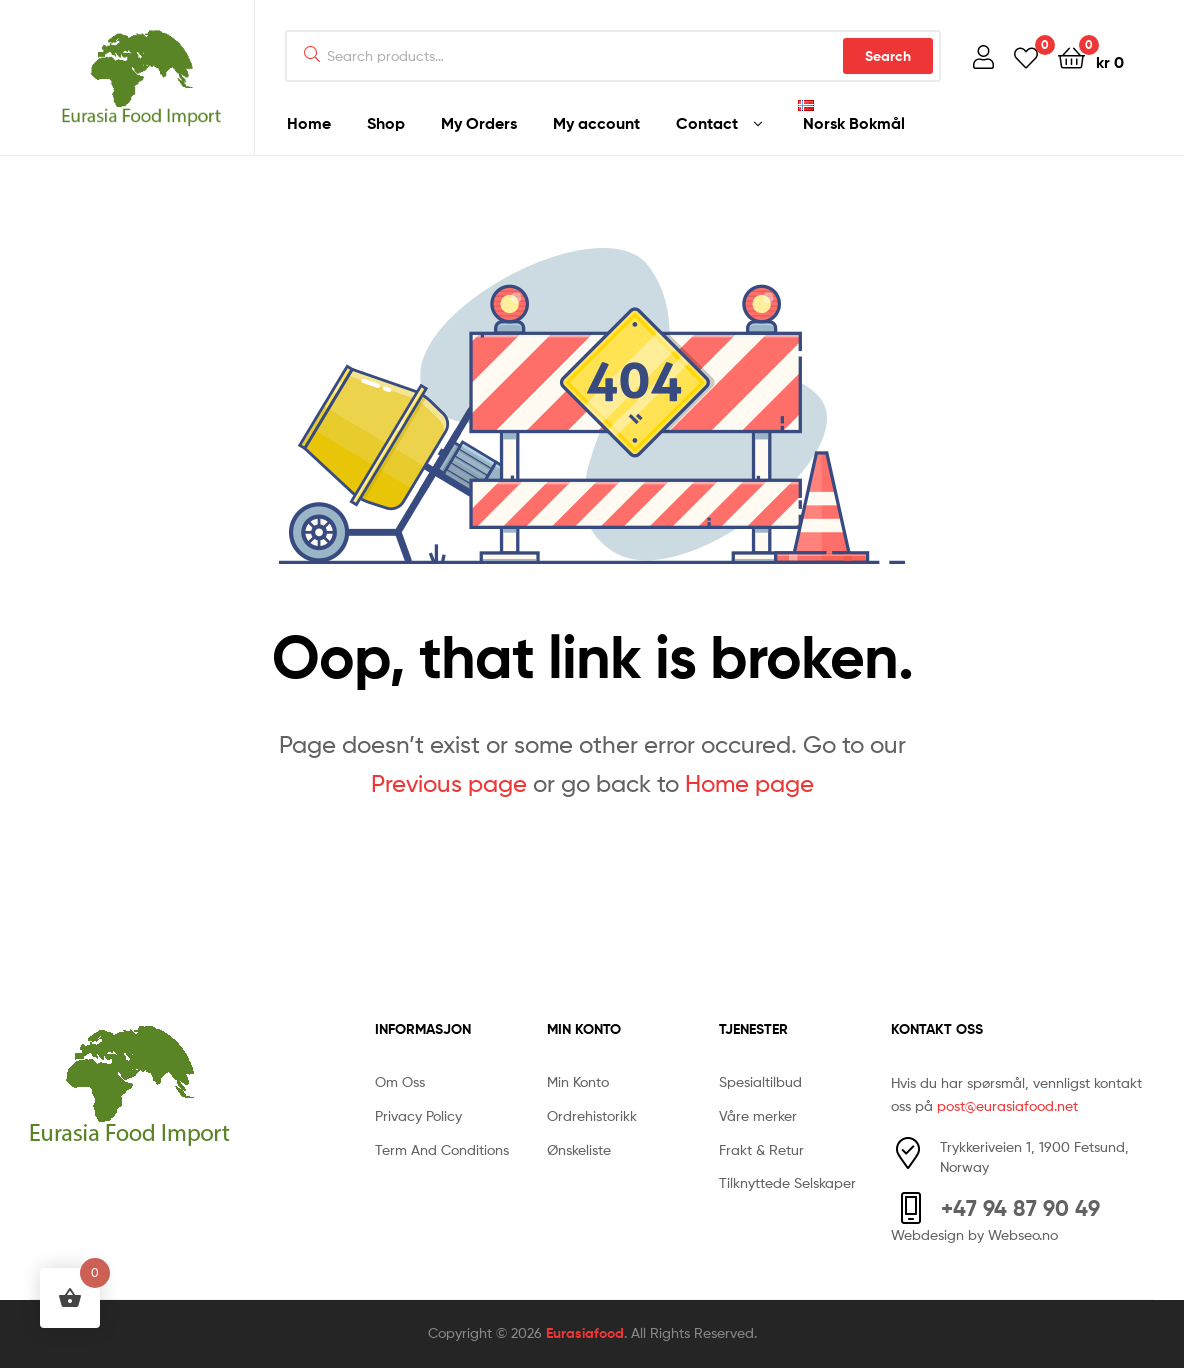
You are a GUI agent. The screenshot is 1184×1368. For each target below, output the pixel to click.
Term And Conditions (442, 1149)
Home (309, 123)
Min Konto (578, 1081)
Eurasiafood (585, 1333)
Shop (386, 123)
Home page (749, 783)
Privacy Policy (418, 1115)
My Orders (479, 123)
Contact (707, 123)
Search (888, 56)
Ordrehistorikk (592, 1115)
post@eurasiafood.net (1007, 1105)
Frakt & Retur (761, 1149)
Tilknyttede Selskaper (787, 1182)
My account (596, 123)
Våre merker (758, 1115)
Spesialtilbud (760, 1081)
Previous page (449, 783)
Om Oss (400, 1081)
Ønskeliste (579, 1149)
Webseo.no (1023, 1234)
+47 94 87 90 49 (1020, 1208)
